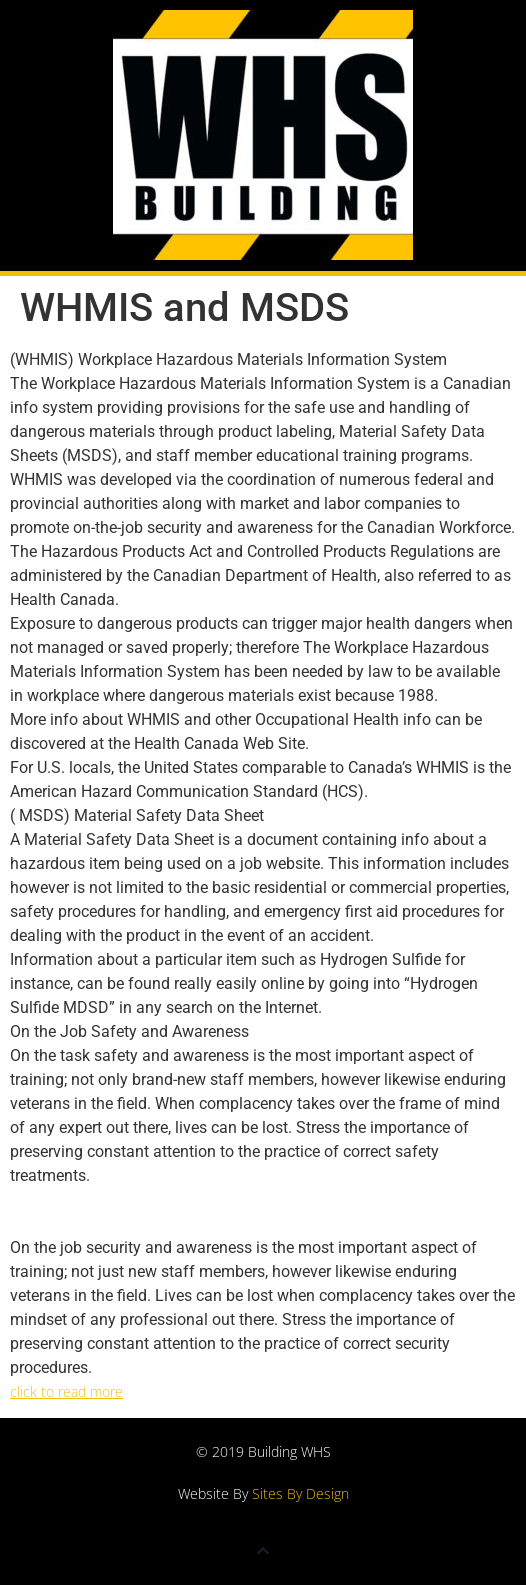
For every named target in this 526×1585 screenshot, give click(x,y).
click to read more (66, 1391)
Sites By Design (300, 1493)
